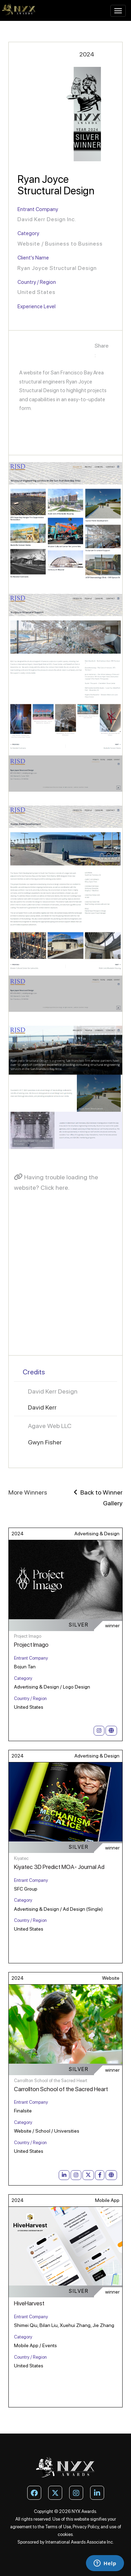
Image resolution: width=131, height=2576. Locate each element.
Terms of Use (58, 2526)
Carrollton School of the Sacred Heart (61, 2089)
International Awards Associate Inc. (79, 2542)
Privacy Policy (86, 2526)
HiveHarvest (29, 2303)
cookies (65, 2534)
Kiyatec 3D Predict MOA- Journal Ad (59, 1866)
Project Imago (31, 1644)
